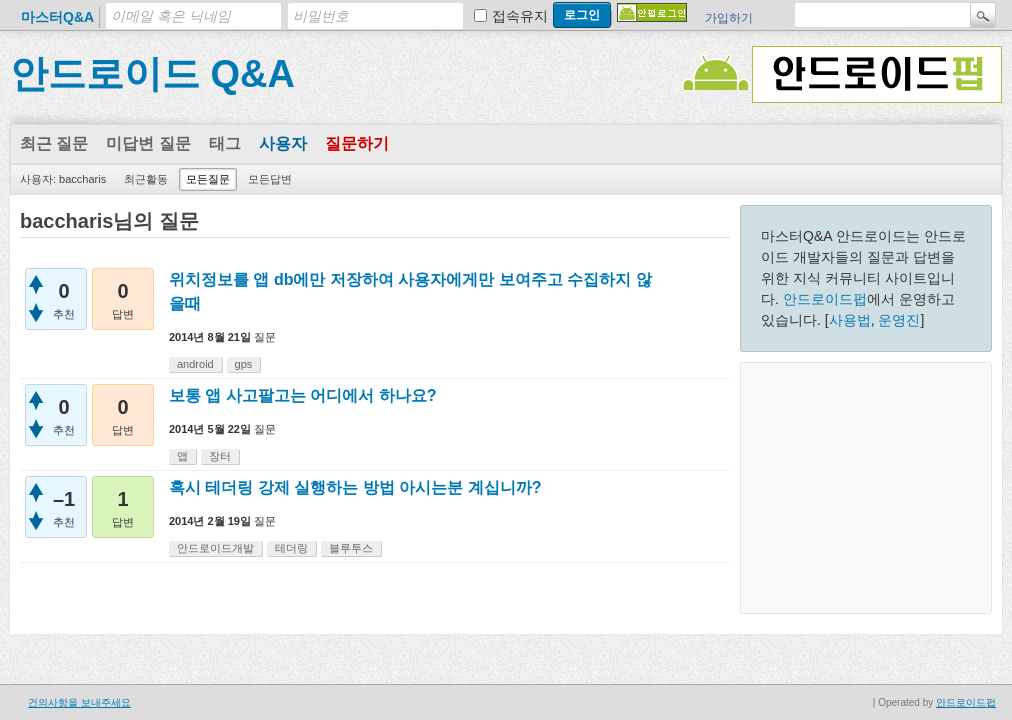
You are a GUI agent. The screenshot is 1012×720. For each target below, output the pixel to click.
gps (244, 364)
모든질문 (208, 179)
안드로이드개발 (215, 548)
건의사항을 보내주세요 (79, 702)
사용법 (850, 320)
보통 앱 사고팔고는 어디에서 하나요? (303, 395)
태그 (225, 143)
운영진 (899, 320)
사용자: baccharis (63, 179)
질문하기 (357, 143)
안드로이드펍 (825, 299)
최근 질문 (54, 143)
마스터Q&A (57, 17)
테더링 (291, 548)
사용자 (283, 143)
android (195, 364)
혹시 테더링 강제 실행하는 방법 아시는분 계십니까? (355, 487)
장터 (220, 456)
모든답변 (270, 179)
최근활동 (146, 179)
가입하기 (729, 18)
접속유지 (520, 16)
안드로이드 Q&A (152, 74)
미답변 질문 (148, 143)
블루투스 (351, 548)
